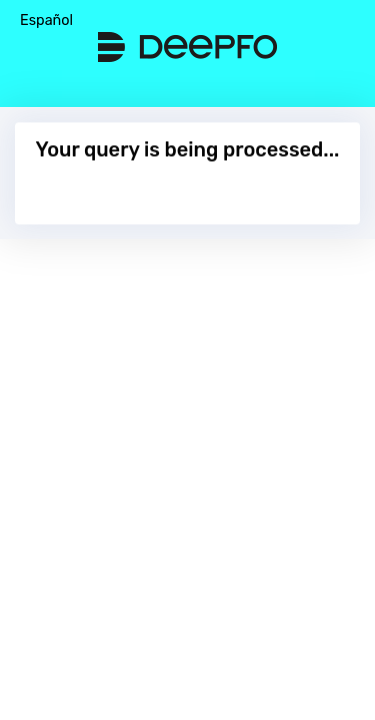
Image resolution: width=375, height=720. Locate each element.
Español (46, 20)
